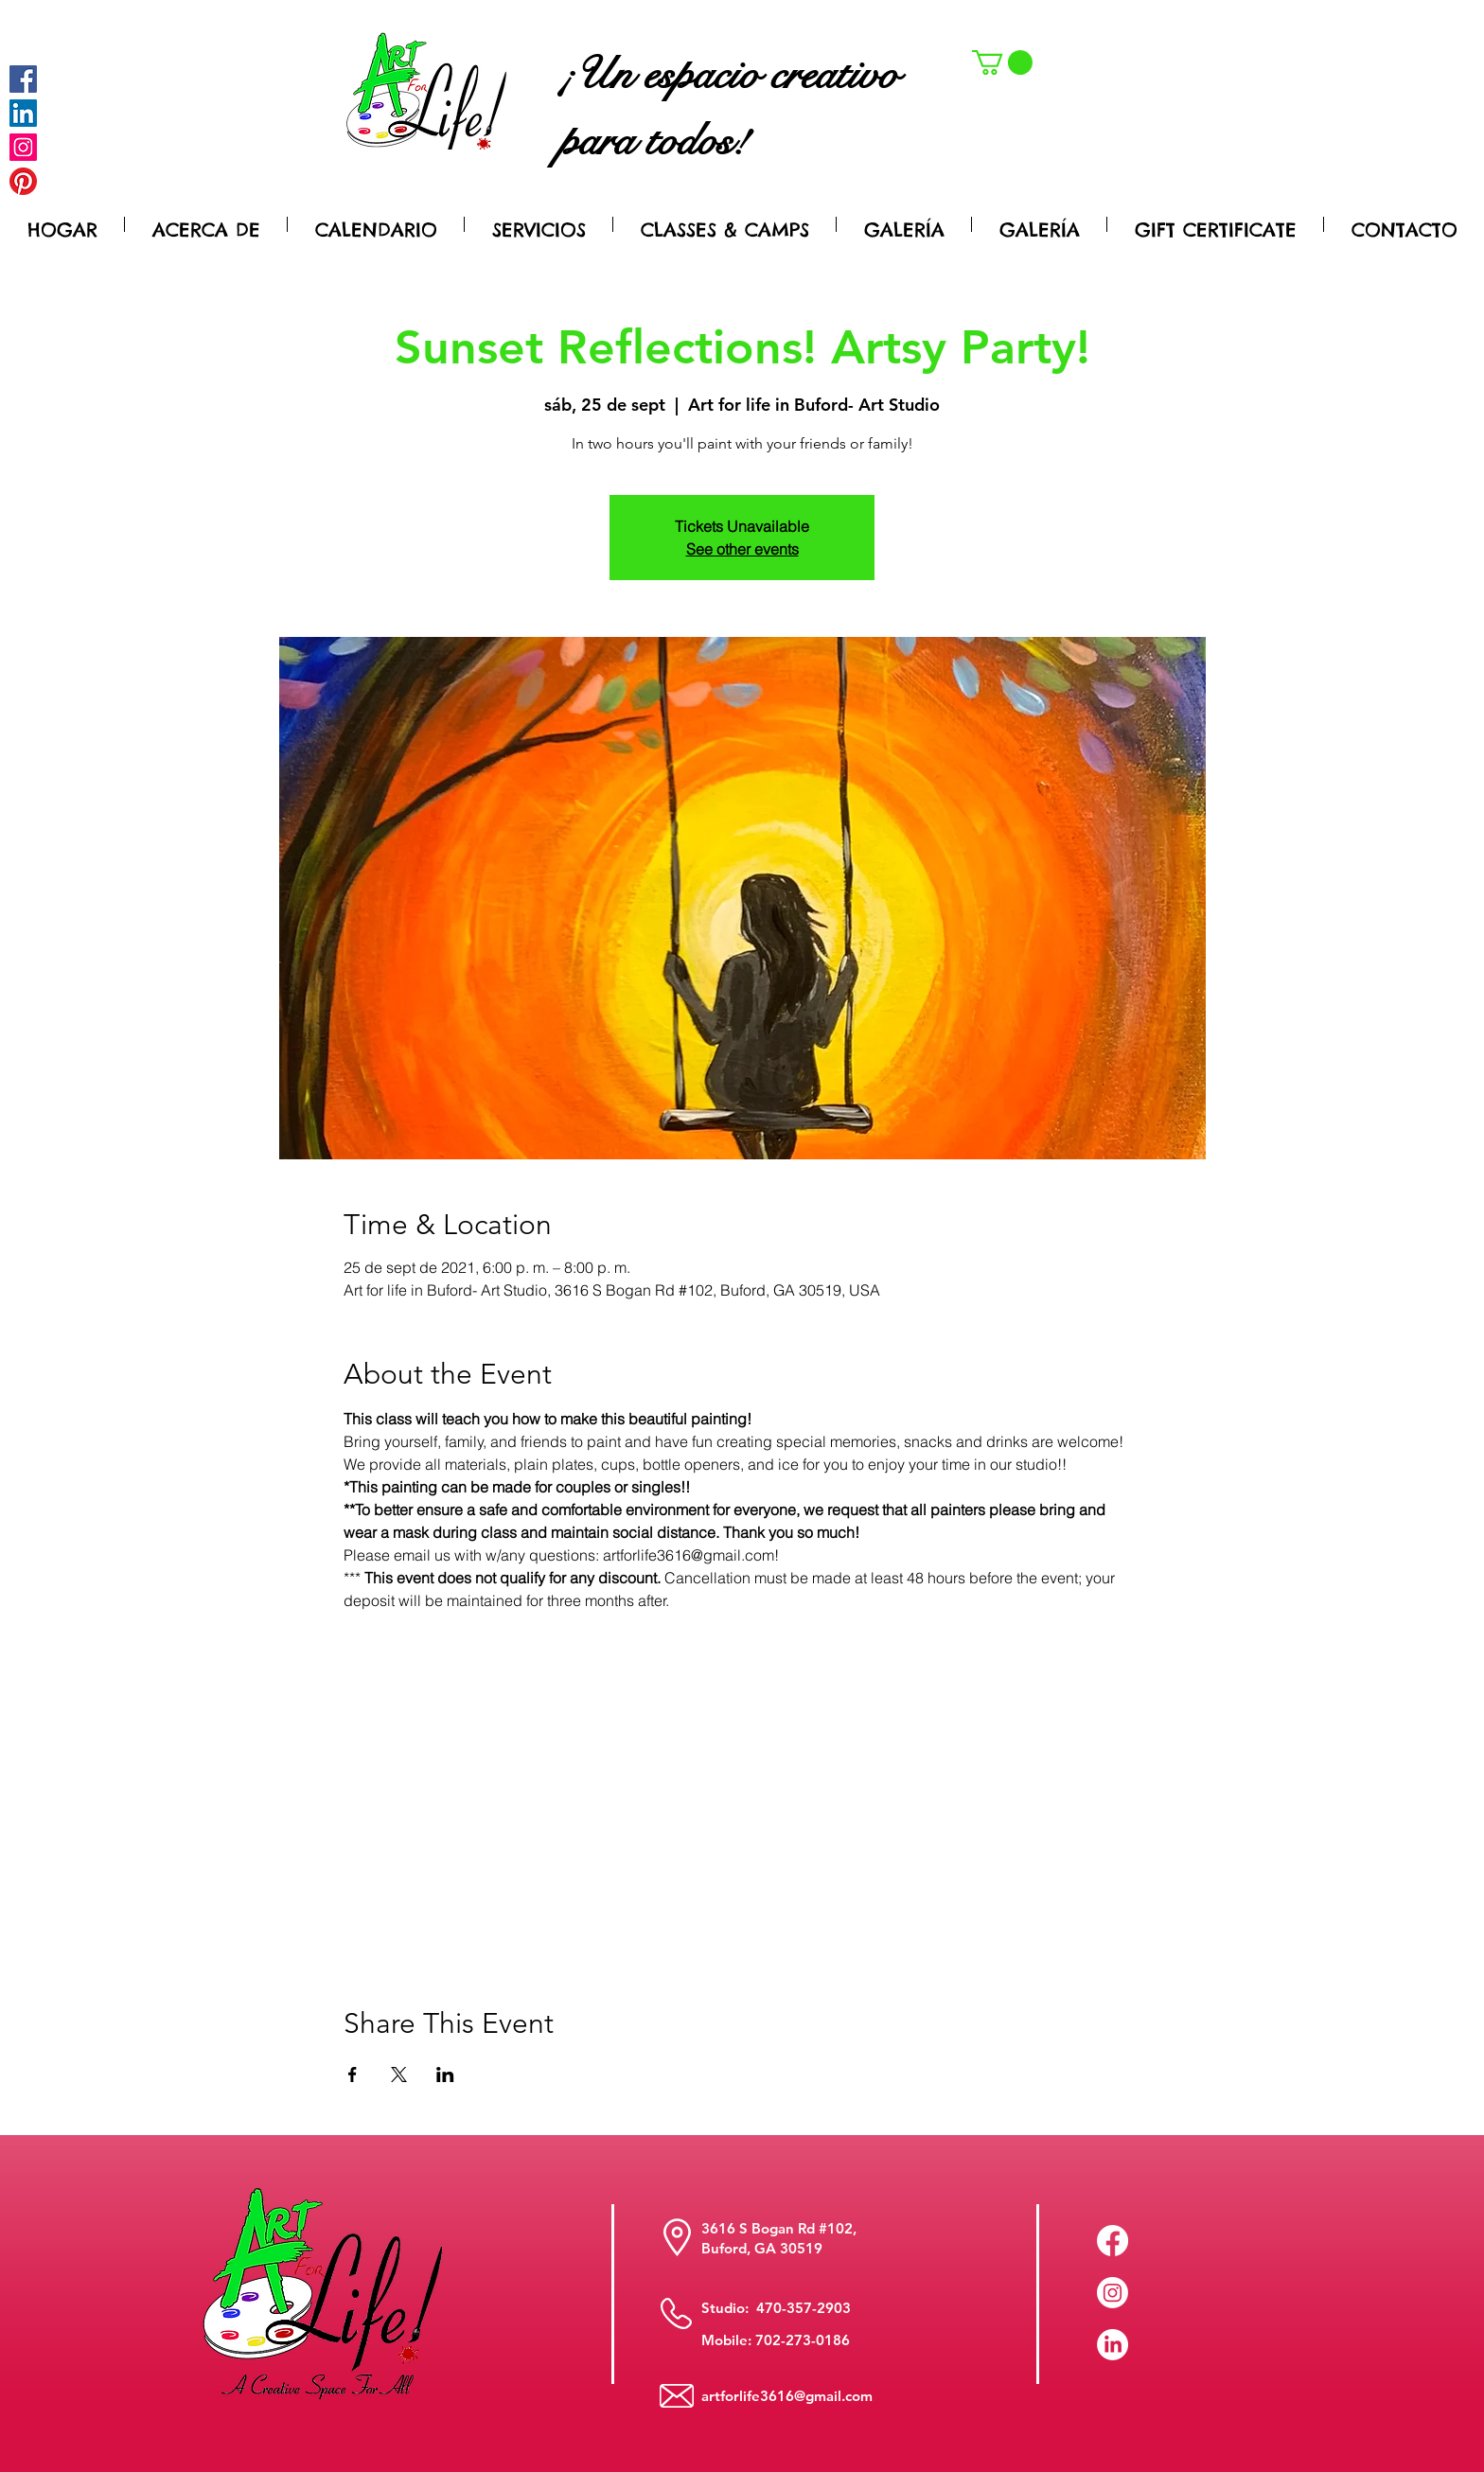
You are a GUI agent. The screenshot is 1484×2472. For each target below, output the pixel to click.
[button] (1002, 62)
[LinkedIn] (1112, 2344)
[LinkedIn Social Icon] (23, 113)
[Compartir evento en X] (399, 2074)
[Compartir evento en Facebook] (353, 2074)
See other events (742, 548)
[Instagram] (23, 147)
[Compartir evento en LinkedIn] (445, 2074)
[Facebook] (23, 79)
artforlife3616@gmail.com (787, 2396)
